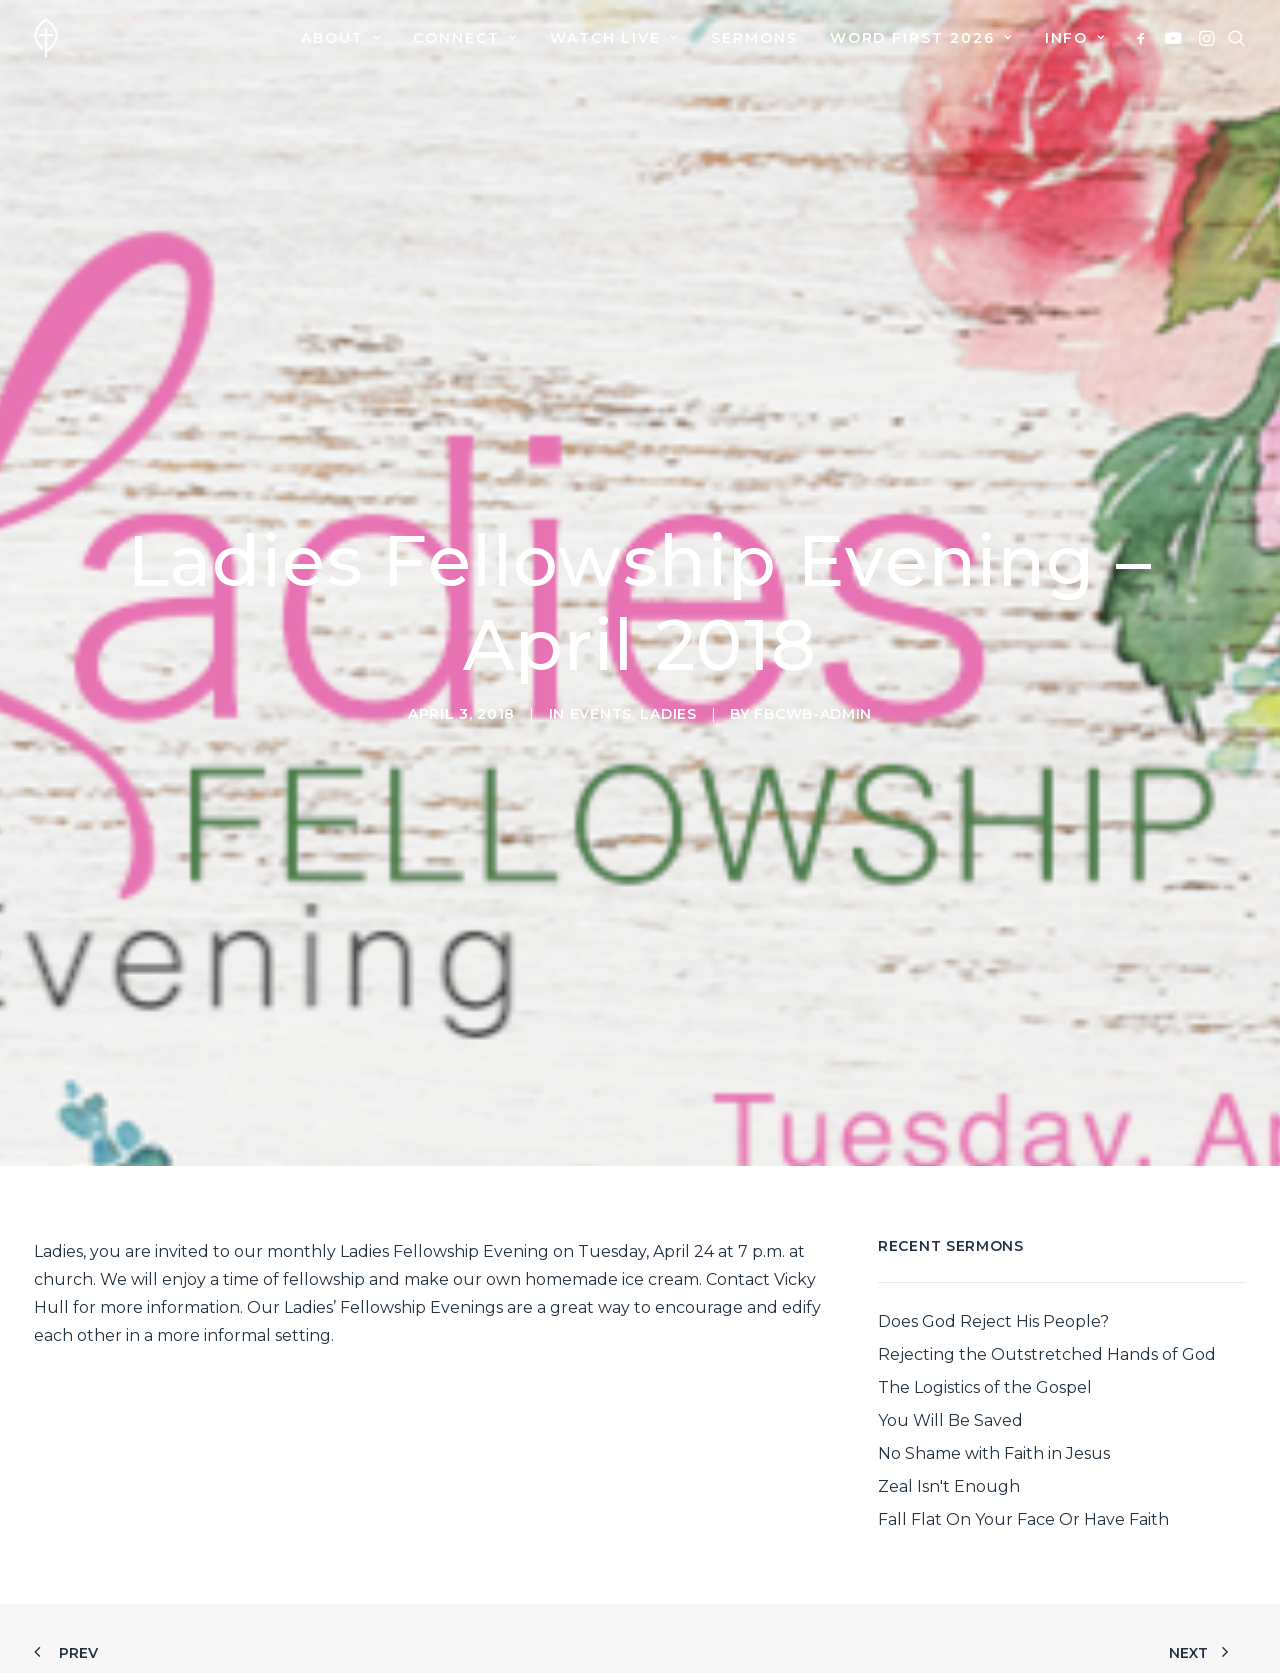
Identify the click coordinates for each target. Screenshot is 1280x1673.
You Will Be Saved (950, 1340)
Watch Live (614, 38)
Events (601, 674)
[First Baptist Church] (46, 38)
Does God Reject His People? (993, 1241)
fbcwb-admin (813, 674)
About (341, 38)
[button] (1144, 38)
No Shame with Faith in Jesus (994, 1373)
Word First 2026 (921, 38)
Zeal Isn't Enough (949, 1406)
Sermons (754, 38)
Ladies (668, 674)
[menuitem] (341, 38)
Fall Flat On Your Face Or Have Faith (1023, 1439)
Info (1075, 38)
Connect (465, 38)
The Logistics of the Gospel (985, 1307)
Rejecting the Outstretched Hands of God (1047, 1274)
